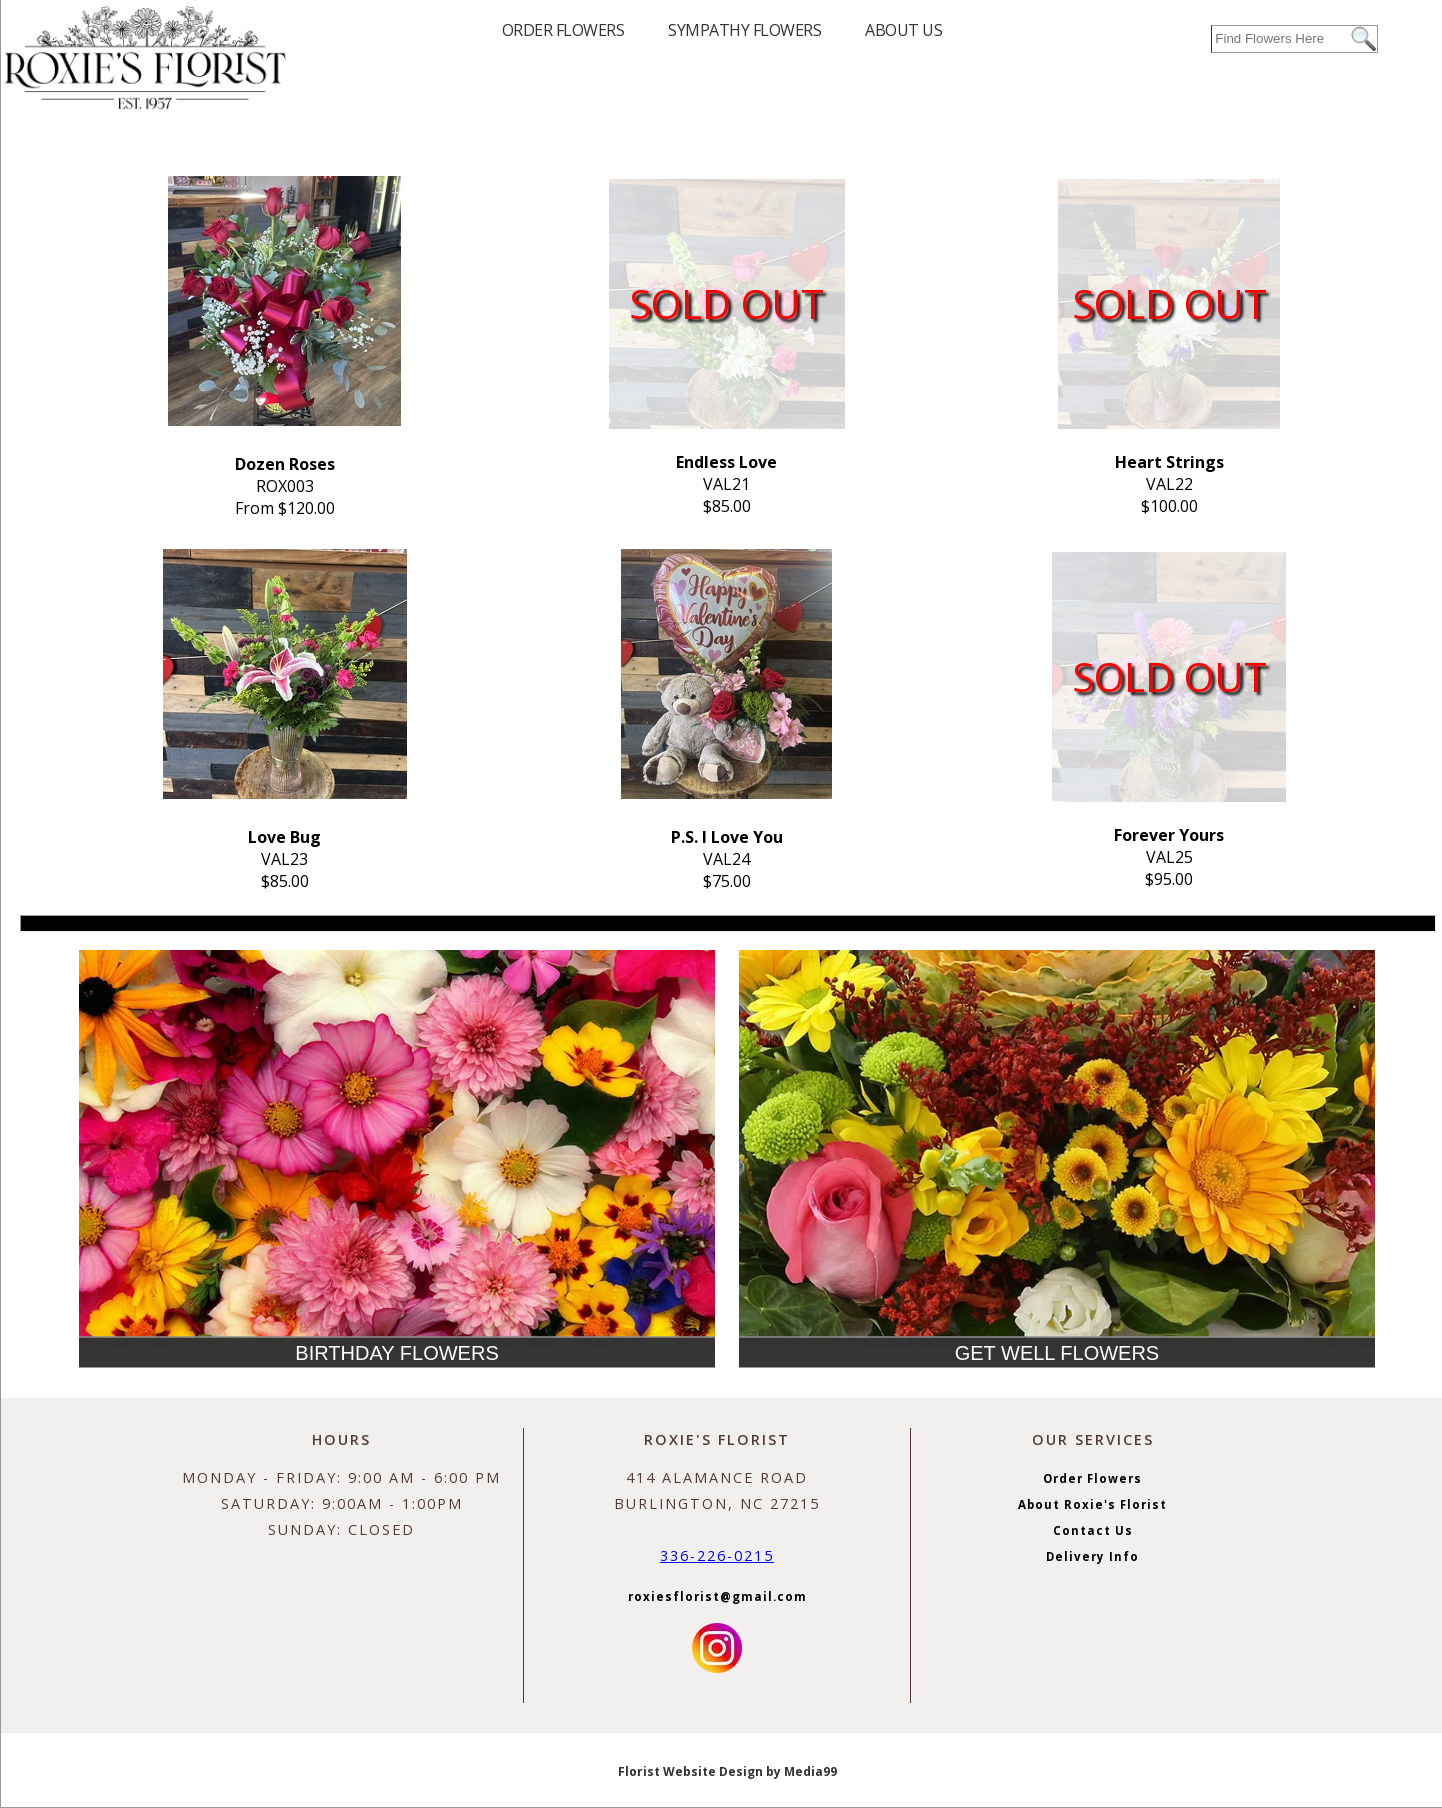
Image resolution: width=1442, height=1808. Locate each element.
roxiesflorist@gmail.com (717, 1596)
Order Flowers (1092, 1478)
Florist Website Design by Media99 (727, 1771)
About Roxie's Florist (1092, 1504)
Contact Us (1093, 1530)
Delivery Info (1092, 1556)
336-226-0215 (717, 1555)
